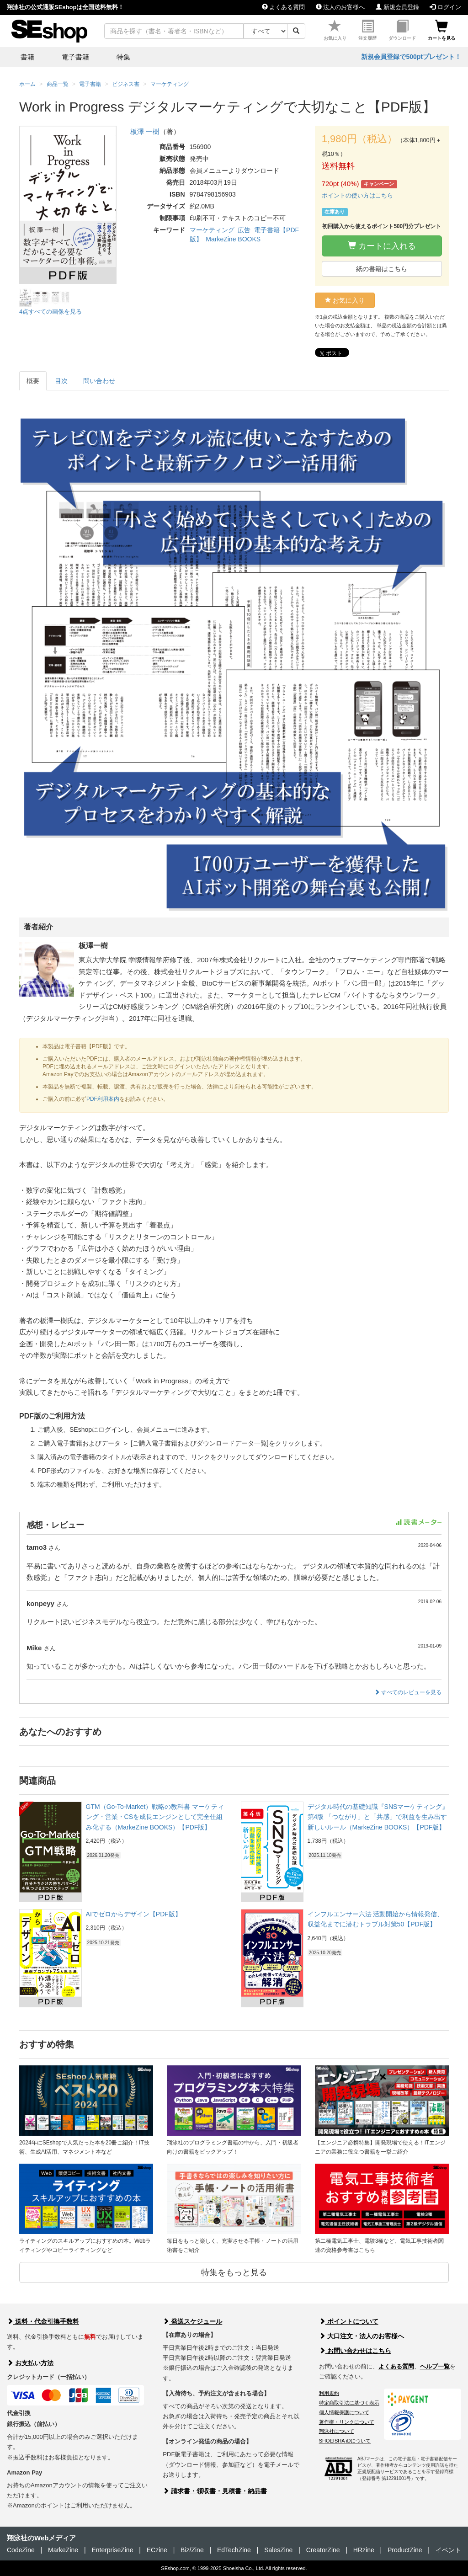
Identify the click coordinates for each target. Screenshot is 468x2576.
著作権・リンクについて (346, 2422)
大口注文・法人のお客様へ (361, 2336)
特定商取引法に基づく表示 (349, 2402)
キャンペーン (379, 184)
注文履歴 (367, 30)
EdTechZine (234, 2550)
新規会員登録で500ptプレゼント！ (411, 56)
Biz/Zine (192, 2550)
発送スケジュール (192, 2321)
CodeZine (21, 2550)
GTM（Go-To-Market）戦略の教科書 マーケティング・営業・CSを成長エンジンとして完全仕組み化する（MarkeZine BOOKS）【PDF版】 (155, 1817)
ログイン (445, 7)
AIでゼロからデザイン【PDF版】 (133, 1914)
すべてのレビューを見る (407, 1692)
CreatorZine (323, 2550)
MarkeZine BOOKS (233, 239)
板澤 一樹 (145, 131)
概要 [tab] (33, 380)
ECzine (157, 2550)
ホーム (27, 84)
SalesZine (278, 2550)
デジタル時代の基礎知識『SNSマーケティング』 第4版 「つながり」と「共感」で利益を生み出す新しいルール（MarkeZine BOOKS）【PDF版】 (378, 1817)
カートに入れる (382, 246)
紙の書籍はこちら (381, 268)
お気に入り (335, 30)
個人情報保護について (344, 2412)
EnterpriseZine (112, 2550)
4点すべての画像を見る (50, 311)
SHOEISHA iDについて (345, 2440)
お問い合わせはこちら (355, 2350)
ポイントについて (348, 2321)
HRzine (363, 2550)
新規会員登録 (397, 7)
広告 (244, 230)
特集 (123, 57)
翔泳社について (336, 2431)
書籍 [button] (27, 57)
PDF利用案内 (102, 1099)
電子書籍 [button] (75, 57)
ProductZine (405, 2550)
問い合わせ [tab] (99, 380)
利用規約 (329, 2393)
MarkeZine (63, 2550)
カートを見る (441, 30)
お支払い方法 (30, 2363)
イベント (448, 2550)
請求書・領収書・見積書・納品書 (215, 2491)
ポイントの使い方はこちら (357, 195)
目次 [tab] (61, 380)
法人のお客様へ (340, 7)
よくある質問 (283, 7)
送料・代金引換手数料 (43, 2321)
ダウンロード (402, 30)
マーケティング (212, 230)
